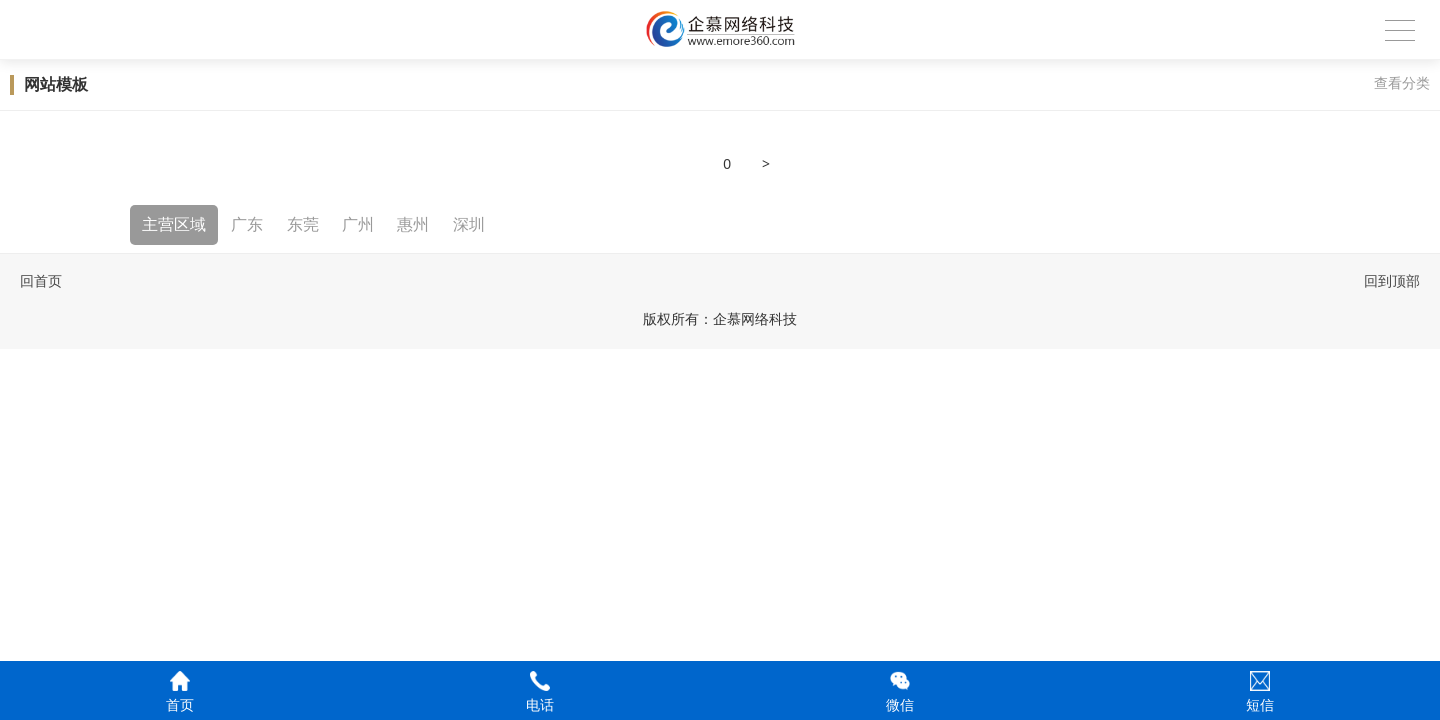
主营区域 (174, 224)
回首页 (41, 281)
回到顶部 (1392, 281)
